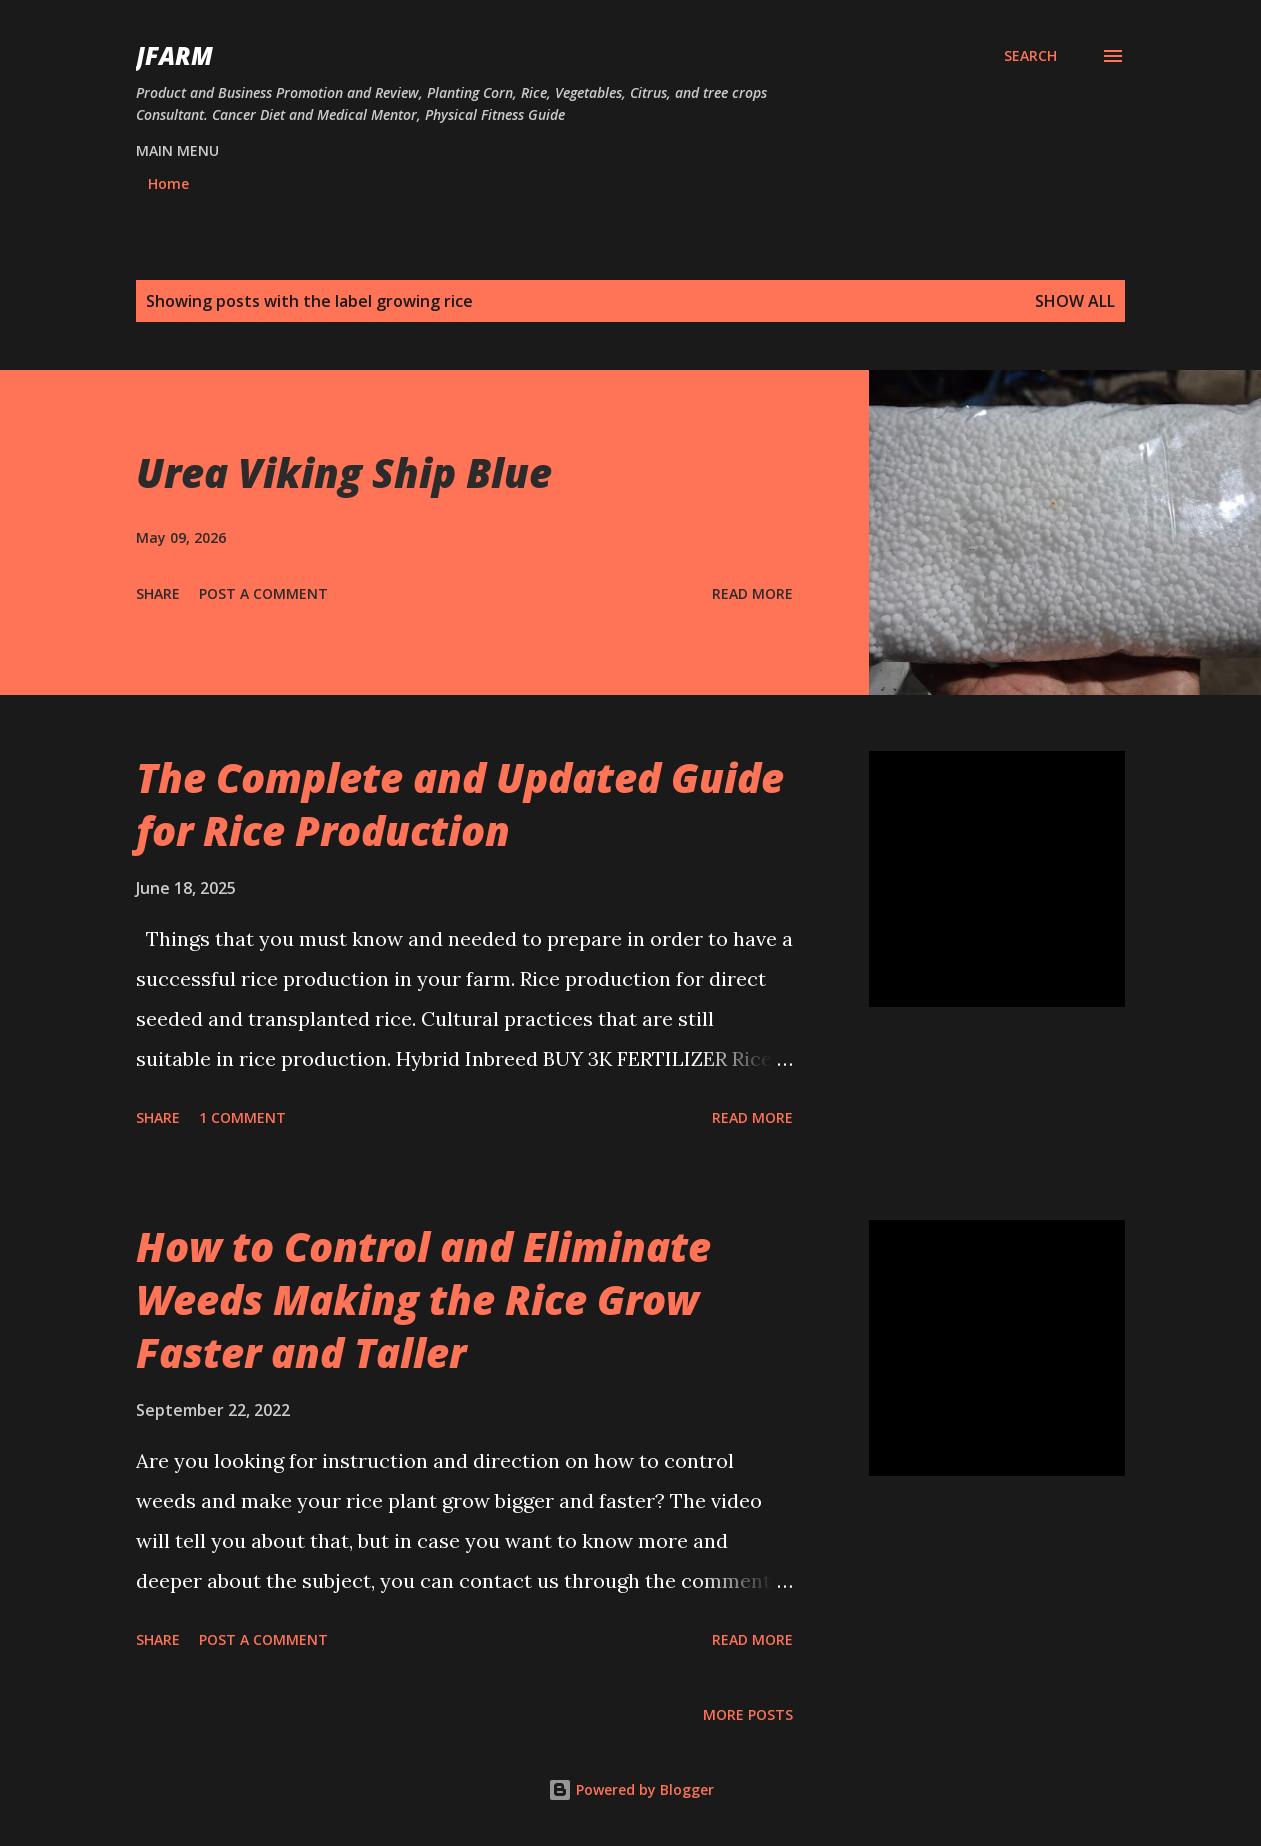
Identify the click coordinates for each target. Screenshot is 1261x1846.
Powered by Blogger (631, 1789)
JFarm (174, 55)
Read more (752, 593)
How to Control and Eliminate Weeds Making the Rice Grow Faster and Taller (423, 1300)
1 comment (242, 1117)
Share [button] (158, 593)
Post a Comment (263, 593)
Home (168, 183)
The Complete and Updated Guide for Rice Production (460, 804)
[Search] (1030, 56)
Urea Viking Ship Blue (344, 472)
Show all (1075, 301)
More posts (748, 1714)
